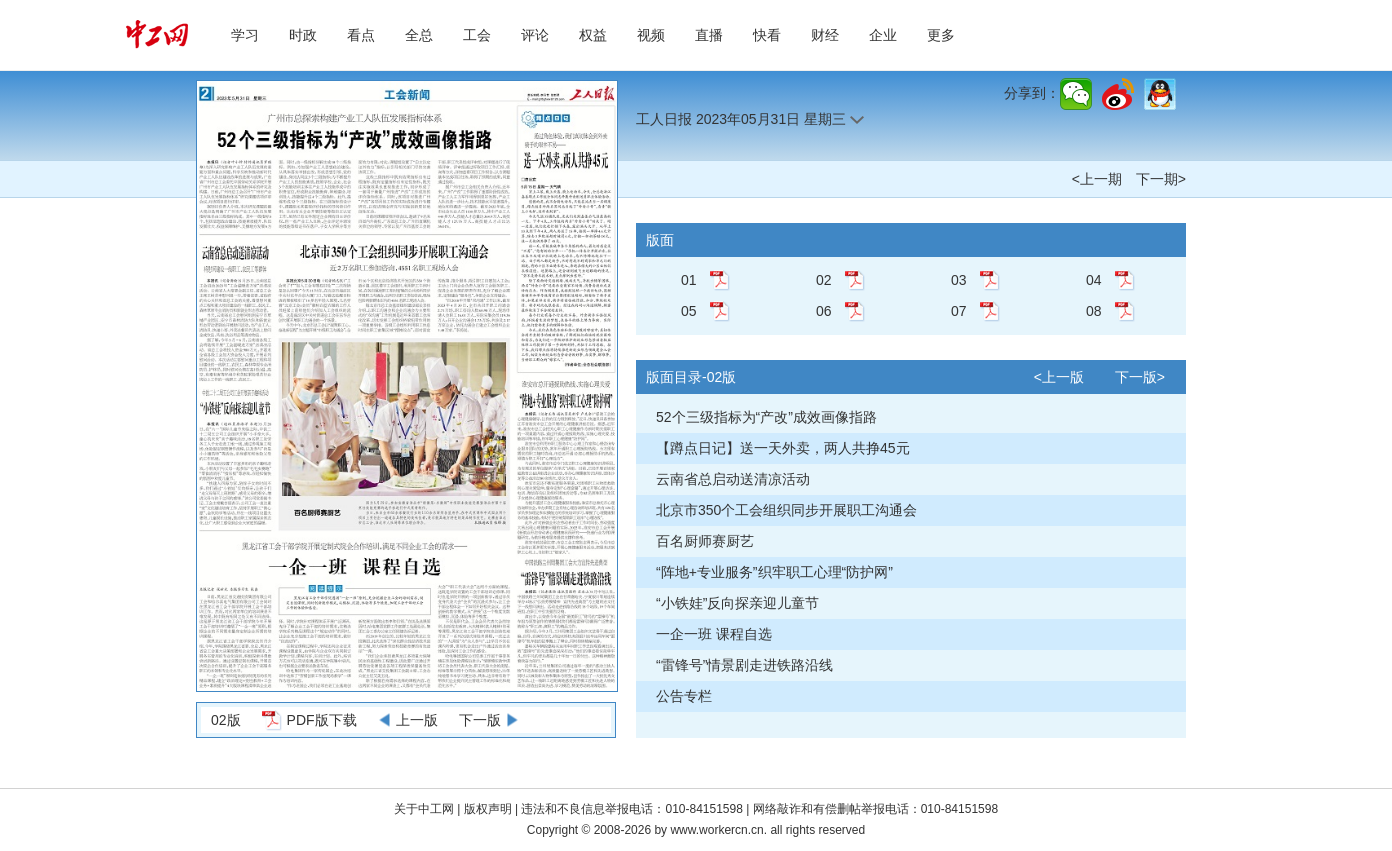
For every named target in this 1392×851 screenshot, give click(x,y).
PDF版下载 (322, 720)
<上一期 (1097, 179)
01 (689, 280)
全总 (419, 35)
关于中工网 (424, 809)
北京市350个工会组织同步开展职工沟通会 (786, 510)
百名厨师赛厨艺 (705, 541)
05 (689, 311)
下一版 (480, 720)
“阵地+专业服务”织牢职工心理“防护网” (774, 572)
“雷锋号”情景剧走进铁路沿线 (744, 665)
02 (824, 280)
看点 (361, 35)
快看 (767, 35)
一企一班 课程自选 (714, 634)
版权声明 (489, 809)
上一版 (417, 720)
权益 (593, 35)
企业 (883, 35)
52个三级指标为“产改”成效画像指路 (766, 417)
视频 (651, 35)
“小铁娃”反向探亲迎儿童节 (737, 603)
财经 (825, 35)
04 (1094, 280)
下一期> (1161, 179)
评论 (535, 35)
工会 (477, 35)
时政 (303, 35)
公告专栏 (684, 696)
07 (959, 311)
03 (959, 280)
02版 (226, 720)
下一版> (1140, 377)
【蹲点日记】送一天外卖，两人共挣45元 (783, 448)
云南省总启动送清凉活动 (733, 479)
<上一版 (1059, 377)
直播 (709, 35)
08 (1094, 311)
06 (824, 311)
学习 (245, 35)
